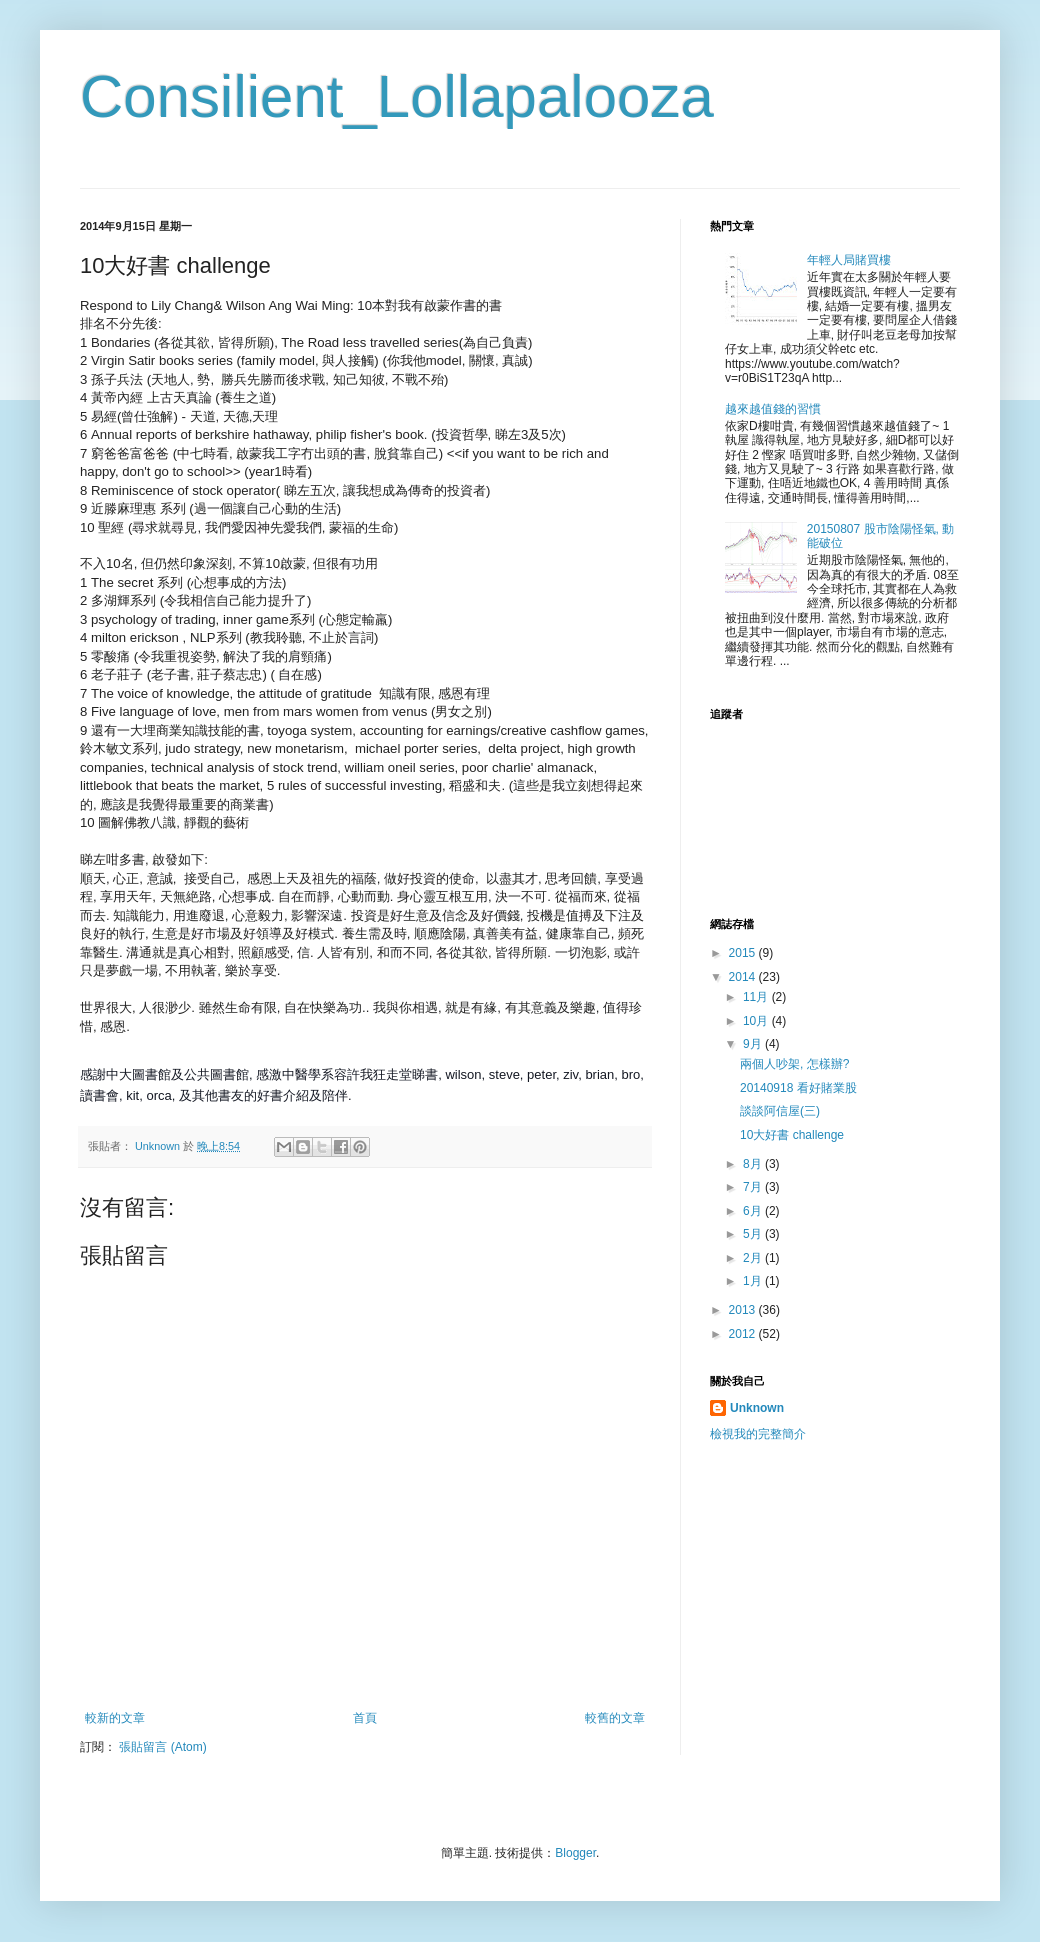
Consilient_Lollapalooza (397, 96)
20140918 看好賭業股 (798, 1088)
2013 (744, 1310)
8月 (754, 1164)
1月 (754, 1281)
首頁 (365, 1718)
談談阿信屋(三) (780, 1111)
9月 (754, 1044)
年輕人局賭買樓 (849, 260)
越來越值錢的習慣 (773, 409)
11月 (757, 997)
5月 (754, 1234)
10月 (757, 1021)
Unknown (757, 1408)
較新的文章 (115, 1718)
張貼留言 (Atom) (162, 1747)
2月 (754, 1258)
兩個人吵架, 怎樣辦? (794, 1064)
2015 (744, 953)
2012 (744, 1334)
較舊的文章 (615, 1718)
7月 (754, 1187)
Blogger (575, 1853)
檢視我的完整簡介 (758, 1434)
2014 (744, 977)
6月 (754, 1211)
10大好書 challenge (792, 1135)
